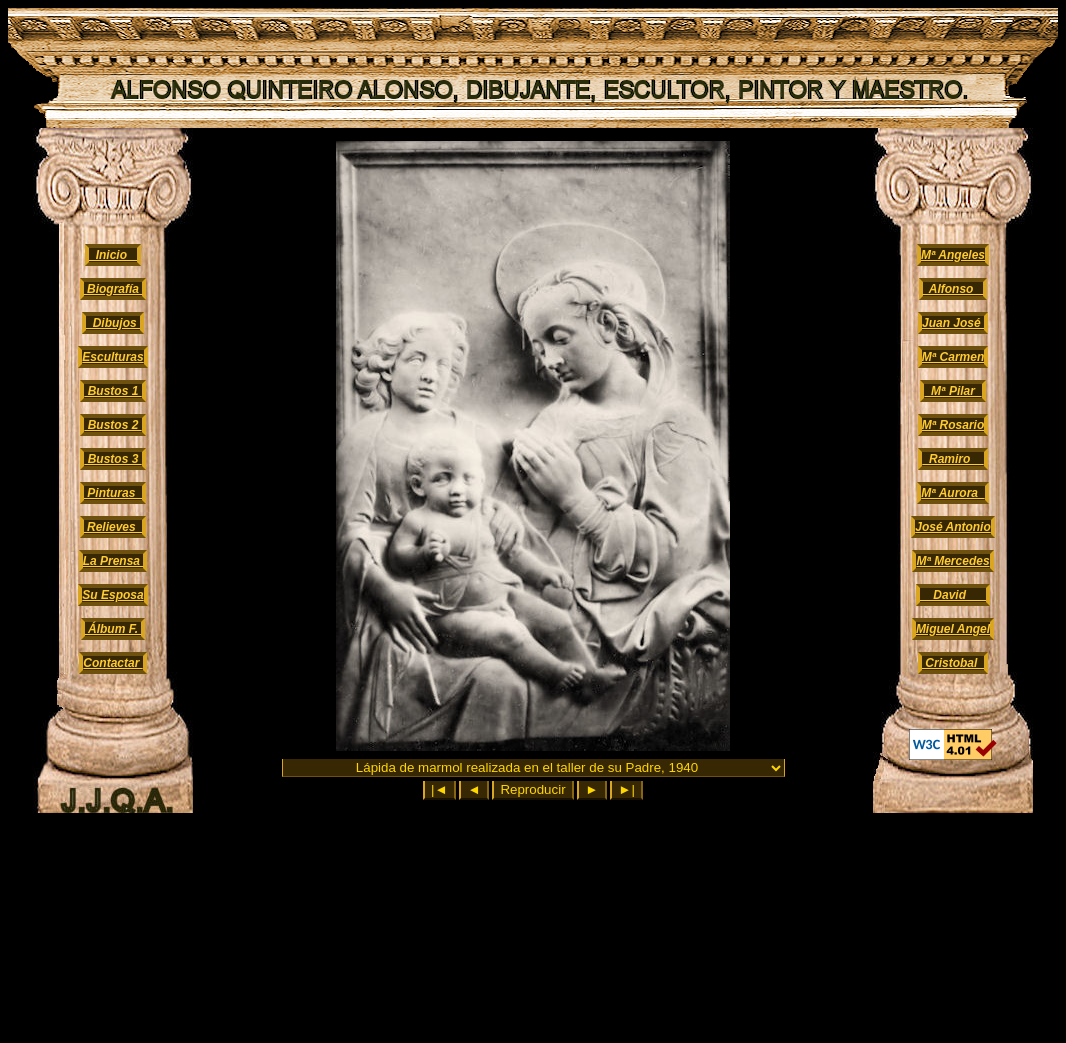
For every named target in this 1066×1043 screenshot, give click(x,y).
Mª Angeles (953, 255)
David (953, 595)
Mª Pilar (952, 391)
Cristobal (953, 663)
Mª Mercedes (952, 561)
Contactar (112, 663)
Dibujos (113, 323)
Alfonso (953, 289)
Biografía (113, 289)
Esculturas (112, 357)
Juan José (953, 323)
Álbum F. (113, 629)
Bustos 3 (112, 459)
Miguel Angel (953, 629)
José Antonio (953, 527)
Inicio (113, 255)
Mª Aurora (952, 493)
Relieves (113, 527)
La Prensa (113, 561)
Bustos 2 (112, 425)
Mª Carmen (953, 357)
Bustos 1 (112, 391)
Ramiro (952, 459)
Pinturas (113, 493)
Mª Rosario (953, 425)
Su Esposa (112, 595)
